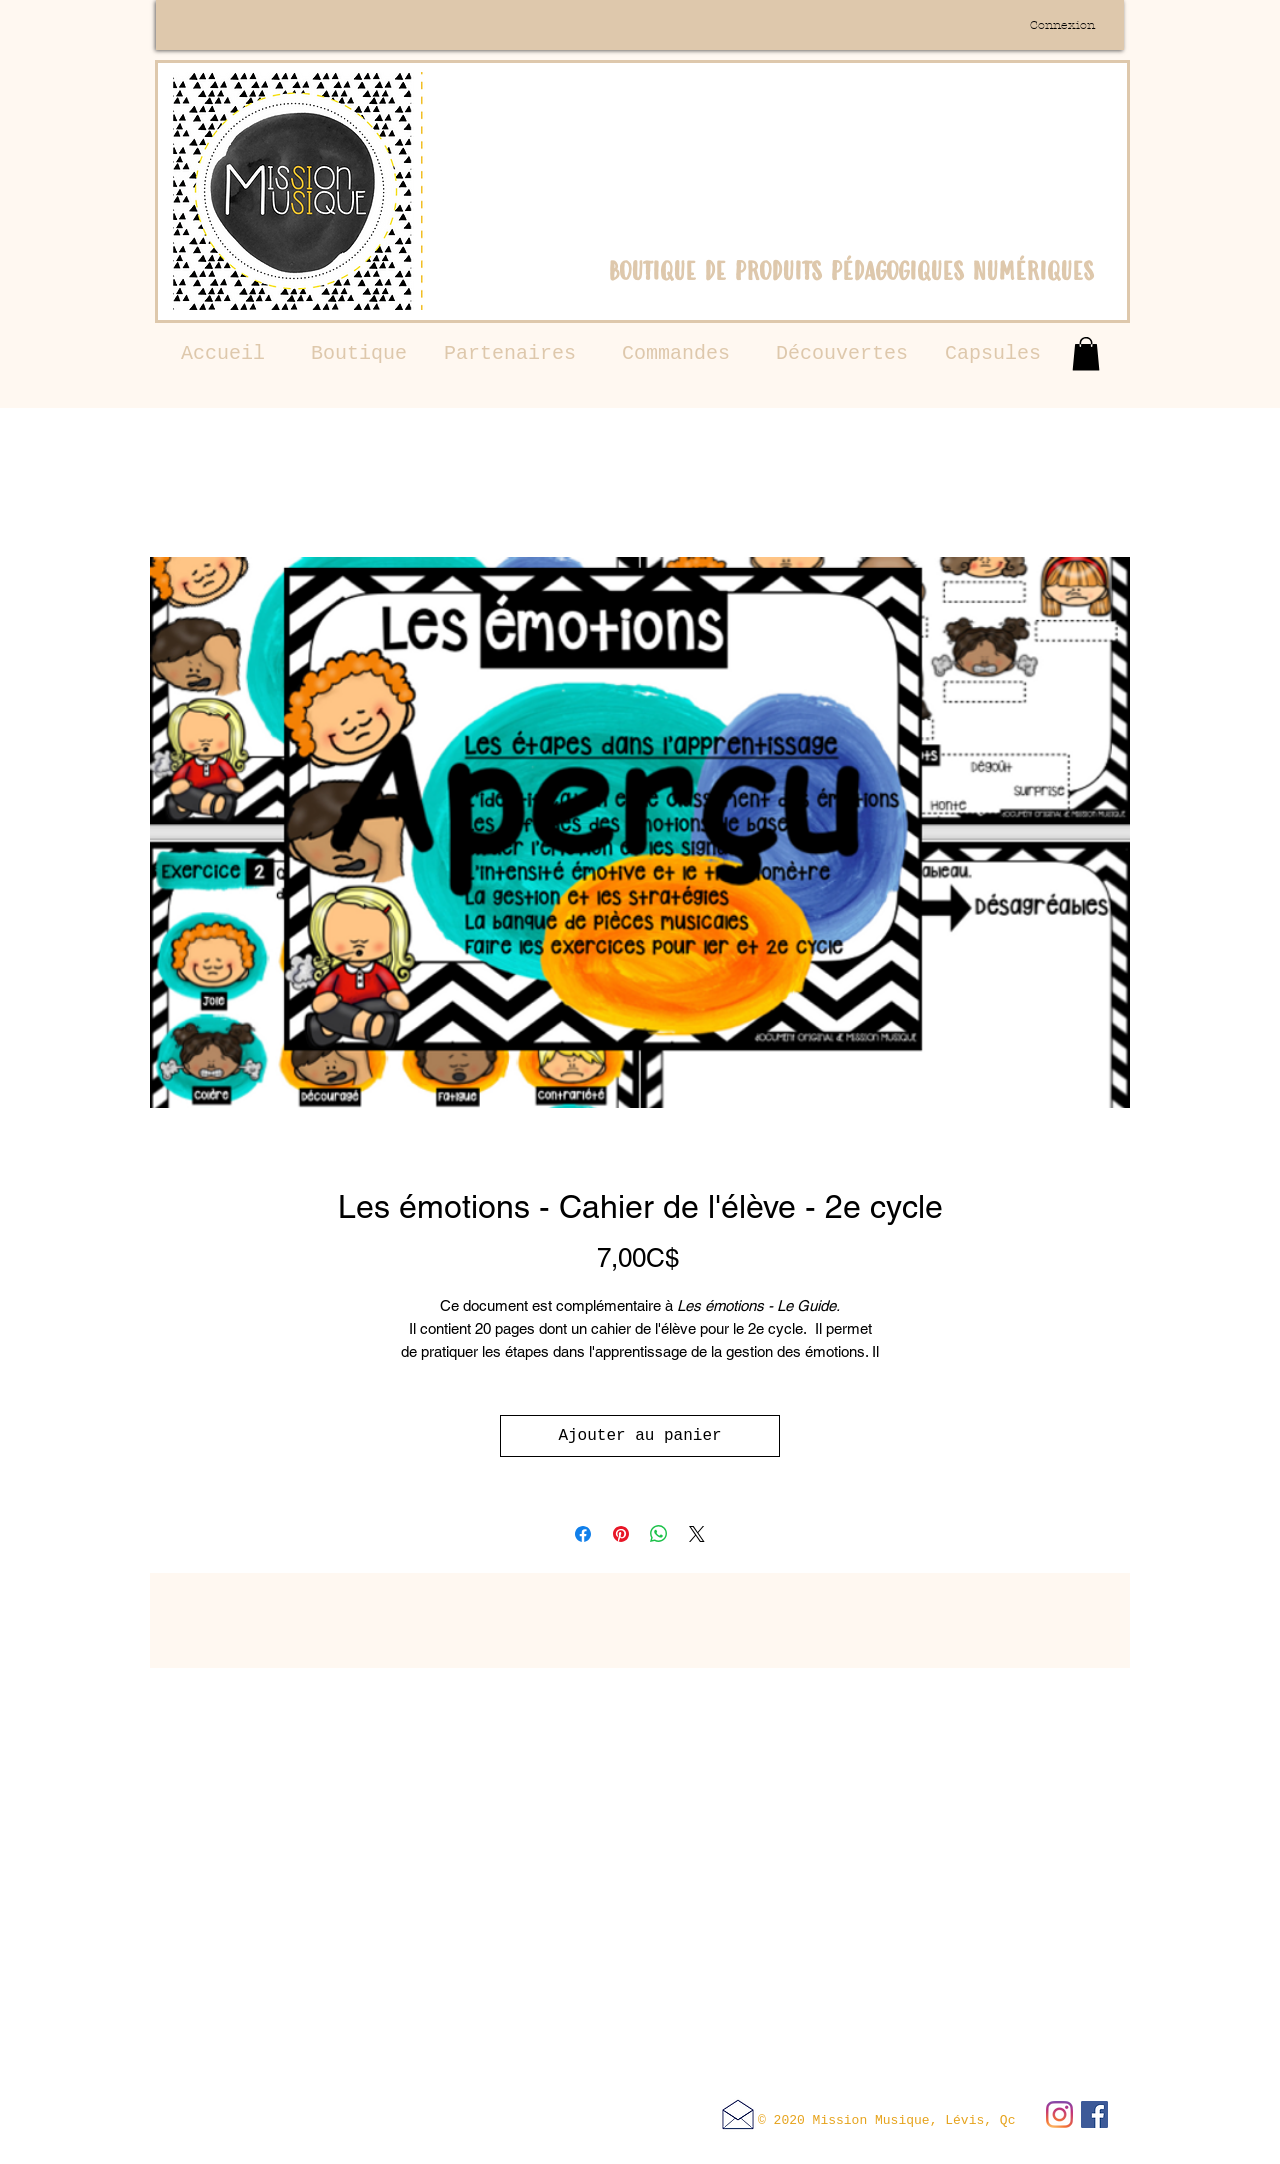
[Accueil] (223, 354)
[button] (1086, 353)
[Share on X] (697, 1534)
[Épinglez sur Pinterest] (621, 1534)
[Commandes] (676, 354)
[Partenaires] (510, 354)
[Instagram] (1059, 2114)
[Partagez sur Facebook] (583, 1534)
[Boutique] (359, 354)
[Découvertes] (842, 354)
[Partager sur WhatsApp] (659, 1534)
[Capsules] (993, 354)
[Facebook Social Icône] (1094, 2114)
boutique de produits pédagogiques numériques (851, 271)
